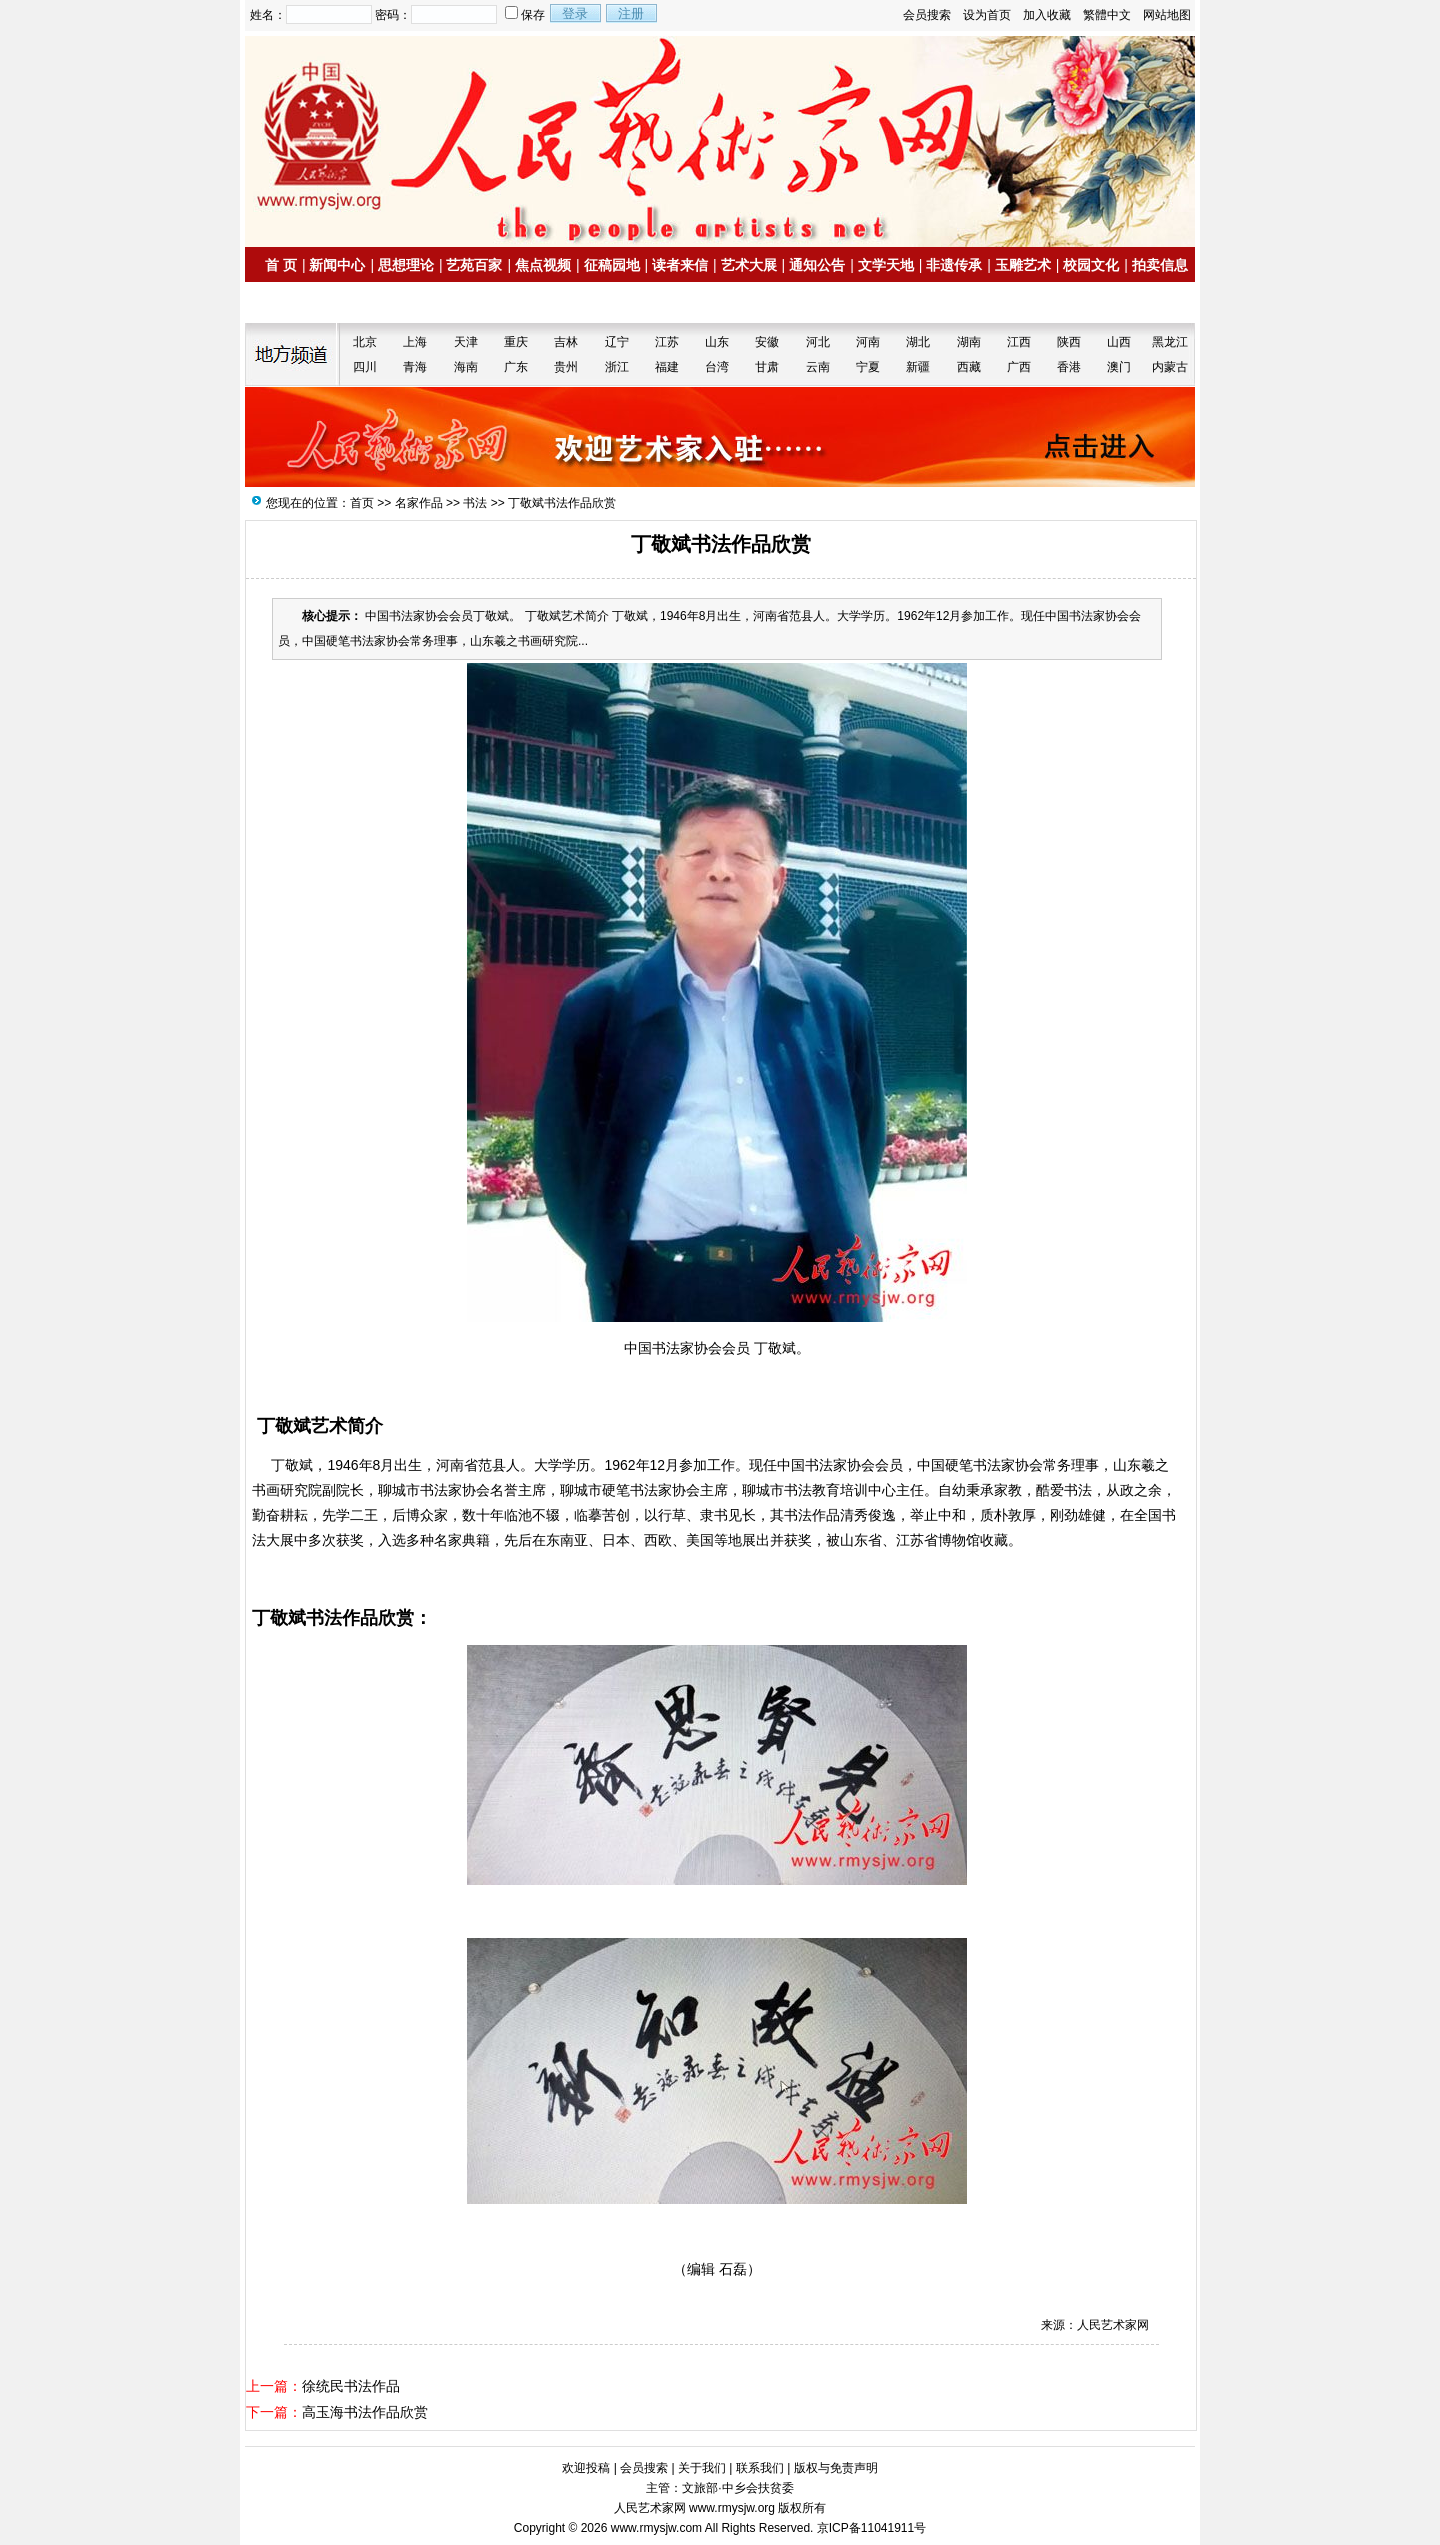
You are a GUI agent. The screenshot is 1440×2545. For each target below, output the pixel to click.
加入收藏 (1047, 15)
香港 (1069, 367)
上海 (415, 342)
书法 (475, 503)
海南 (466, 367)
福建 (667, 367)
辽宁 (617, 342)
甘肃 (767, 367)
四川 (365, 367)
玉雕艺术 (1023, 265)
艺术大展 (749, 265)
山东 (717, 342)
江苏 (667, 342)
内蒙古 (1170, 367)
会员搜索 (927, 15)
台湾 (717, 367)
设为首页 (987, 15)
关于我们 (702, 2468)
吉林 (566, 342)
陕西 (1069, 342)
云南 (818, 367)
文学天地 (886, 265)
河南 (868, 342)
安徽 (767, 342)
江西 (1019, 342)
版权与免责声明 (836, 2468)
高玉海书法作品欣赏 (365, 2412)
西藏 (969, 367)
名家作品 (419, 503)
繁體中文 (1107, 15)
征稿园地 (612, 265)
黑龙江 (1170, 342)
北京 (365, 342)
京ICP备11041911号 (871, 2528)
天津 (466, 342)
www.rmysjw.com (656, 2528)
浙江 (617, 367)
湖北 (918, 342)
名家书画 (301, 303)
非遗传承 (954, 265)
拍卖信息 (1160, 265)
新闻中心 (337, 265)
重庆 (516, 342)
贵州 (566, 367)
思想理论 (406, 265)
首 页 (281, 265)
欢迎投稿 (586, 2468)
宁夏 (868, 367)
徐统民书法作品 (351, 2386)
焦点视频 (543, 265)
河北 (818, 342)
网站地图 (1167, 15)
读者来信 (680, 265)
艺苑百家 (474, 265)
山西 (1119, 342)
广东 (516, 367)
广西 (1019, 367)
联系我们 (760, 2468)
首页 (362, 503)
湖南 (969, 342)
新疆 (918, 367)
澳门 (1119, 367)
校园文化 (1091, 265)
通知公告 (817, 265)
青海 (415, 367)
